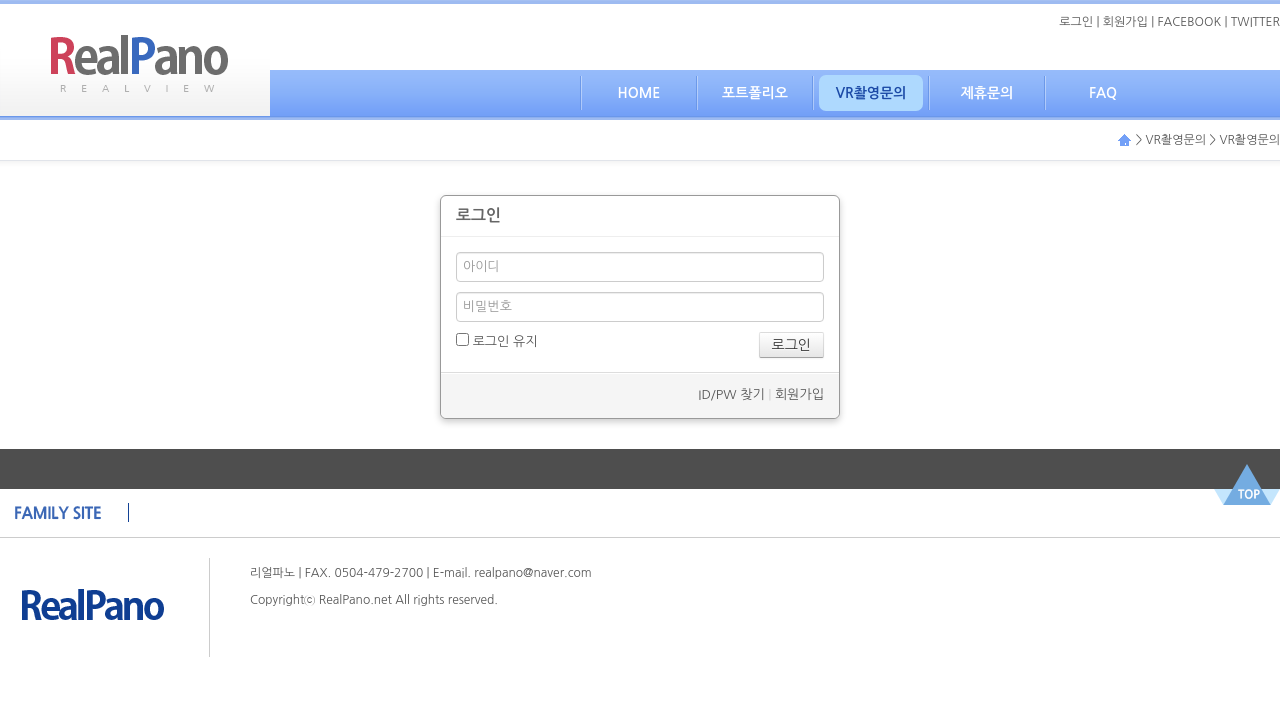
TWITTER (1255, 22)
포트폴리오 (755, 93)
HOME (639, 93)
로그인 (1076, 22)
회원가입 (1125, 22)
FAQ (1103, 93)
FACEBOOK (1190, 22)
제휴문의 (987, 93)
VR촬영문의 (871, 93)
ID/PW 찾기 (731, 394)
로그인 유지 (496, 340)
